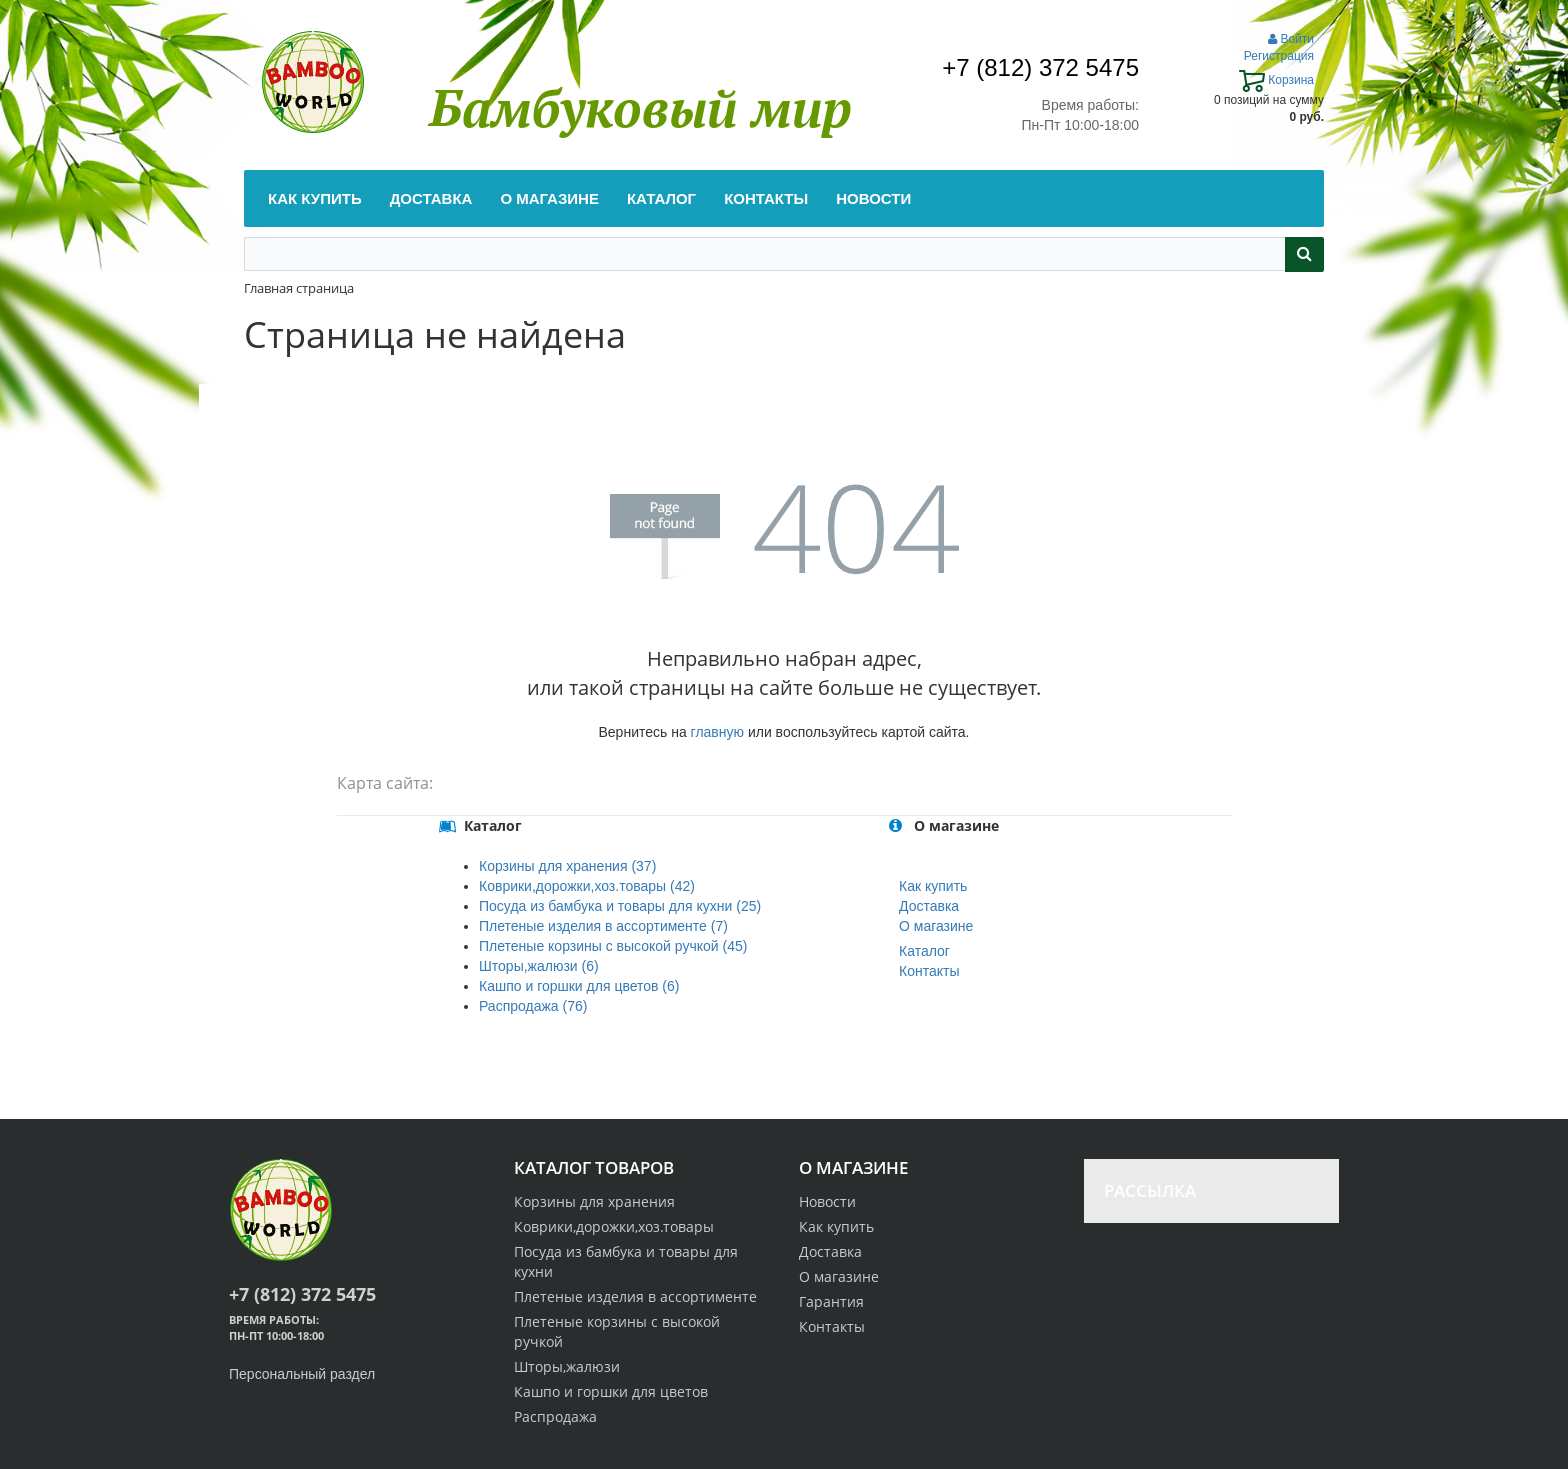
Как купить (933, 886)
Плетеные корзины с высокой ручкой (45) (613, 946)
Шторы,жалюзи (567, 1366)
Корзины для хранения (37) (567, 866)
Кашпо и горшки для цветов (611, 1391)
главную (717, 732)
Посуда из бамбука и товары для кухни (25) (620, 906)
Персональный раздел (302, 1374)
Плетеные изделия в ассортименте (635, 1296)
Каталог (924, 951)
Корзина (1276, 80)
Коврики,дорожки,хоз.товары (614, 1226)
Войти (1291, 39)
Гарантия (831, 1301)
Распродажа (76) (533, 1006)
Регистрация (1279, 56)
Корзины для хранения (594, 1201)
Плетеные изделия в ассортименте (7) (603, 926)
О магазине (936, 926)
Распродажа (555, 1416)
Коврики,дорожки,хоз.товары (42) (587, 886)
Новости (827, 1201)
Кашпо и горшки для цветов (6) (579, 986)
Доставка (929, 906)
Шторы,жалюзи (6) (539, 966)
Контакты (929, 971)
